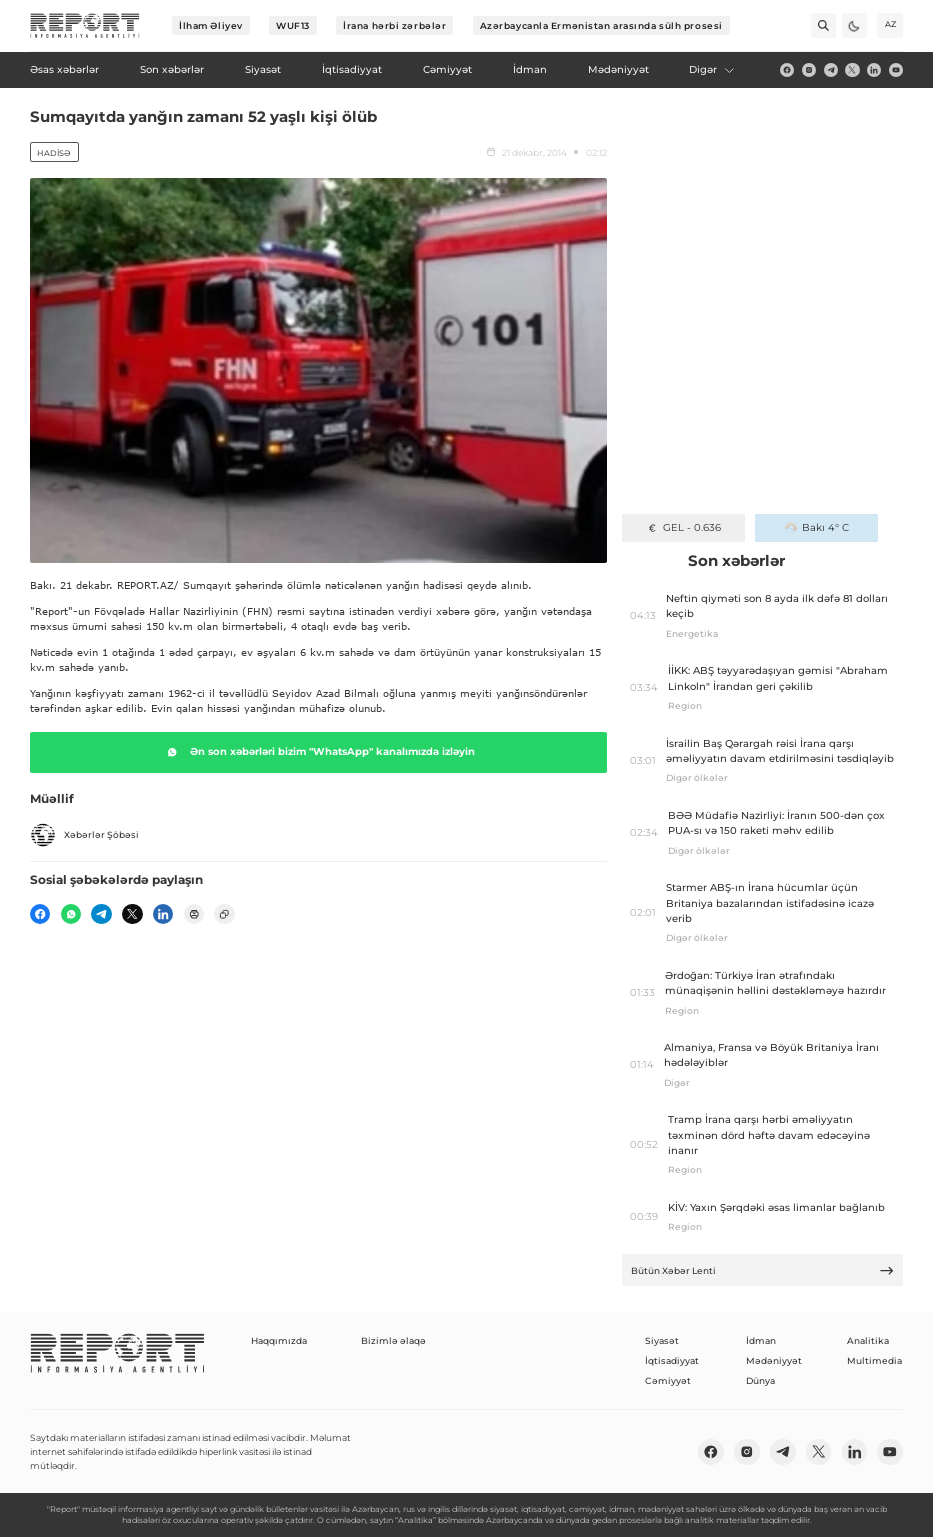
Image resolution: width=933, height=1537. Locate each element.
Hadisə (54, 153)
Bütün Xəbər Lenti (763, 1270)
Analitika (868, 1340)
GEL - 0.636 (683, 527)
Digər (712, 69)
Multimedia (874, 1360)
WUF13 (293, 25)
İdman (761, 1340)
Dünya (760, 1380)
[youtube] (896, 70)
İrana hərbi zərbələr (394, 25)
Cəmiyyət (668, 1380)
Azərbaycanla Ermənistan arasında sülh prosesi (601, 25)
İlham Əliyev (211, 25)
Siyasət (662, 1340)
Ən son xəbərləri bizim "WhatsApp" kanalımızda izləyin (318, 752)
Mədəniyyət (774, 1360)
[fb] (787, 70)
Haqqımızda (279, 1340)
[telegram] (831, 70)
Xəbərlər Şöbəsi (84, 835)
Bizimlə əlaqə (393, 1340)
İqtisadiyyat (672, 1360)
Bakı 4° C (817, 527)
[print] (194, 914)
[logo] (85, 26)
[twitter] (852, 70)
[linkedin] (874, 70)
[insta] (809, 70)
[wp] (71, 914)
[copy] (224, 914)
